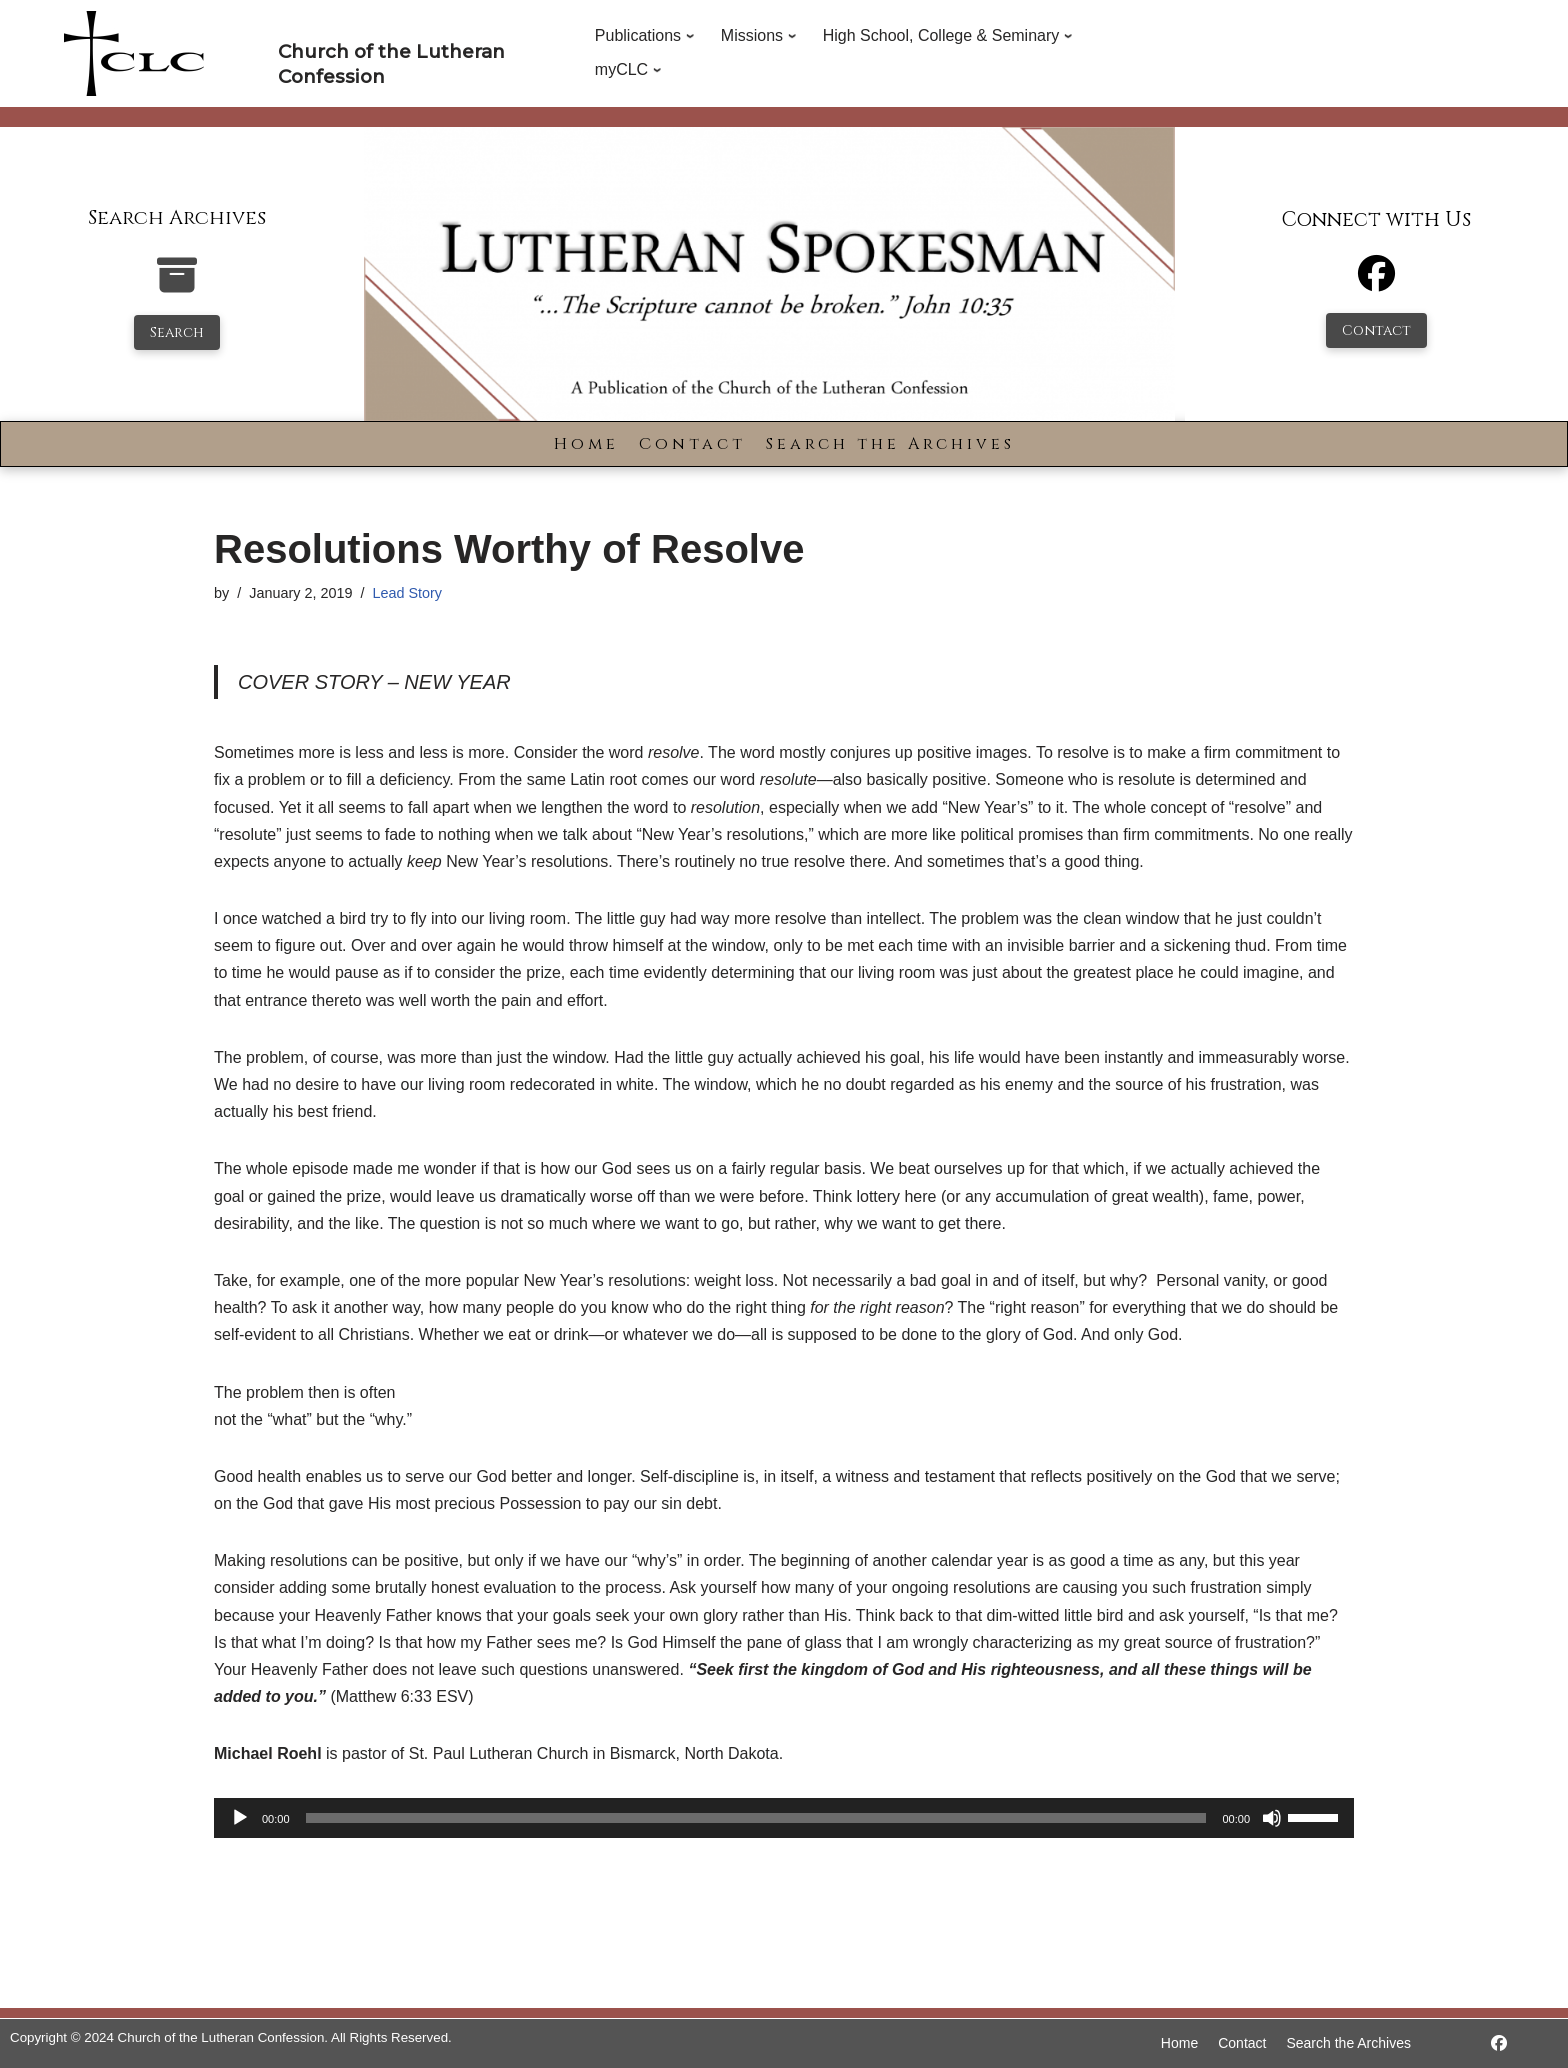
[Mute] (1272, 1818)
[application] (784, 1818)
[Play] (240, 1818)
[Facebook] (1376, 282)
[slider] (756, 1818)
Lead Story (407, 593)
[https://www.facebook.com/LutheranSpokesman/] (1499, 2043)
